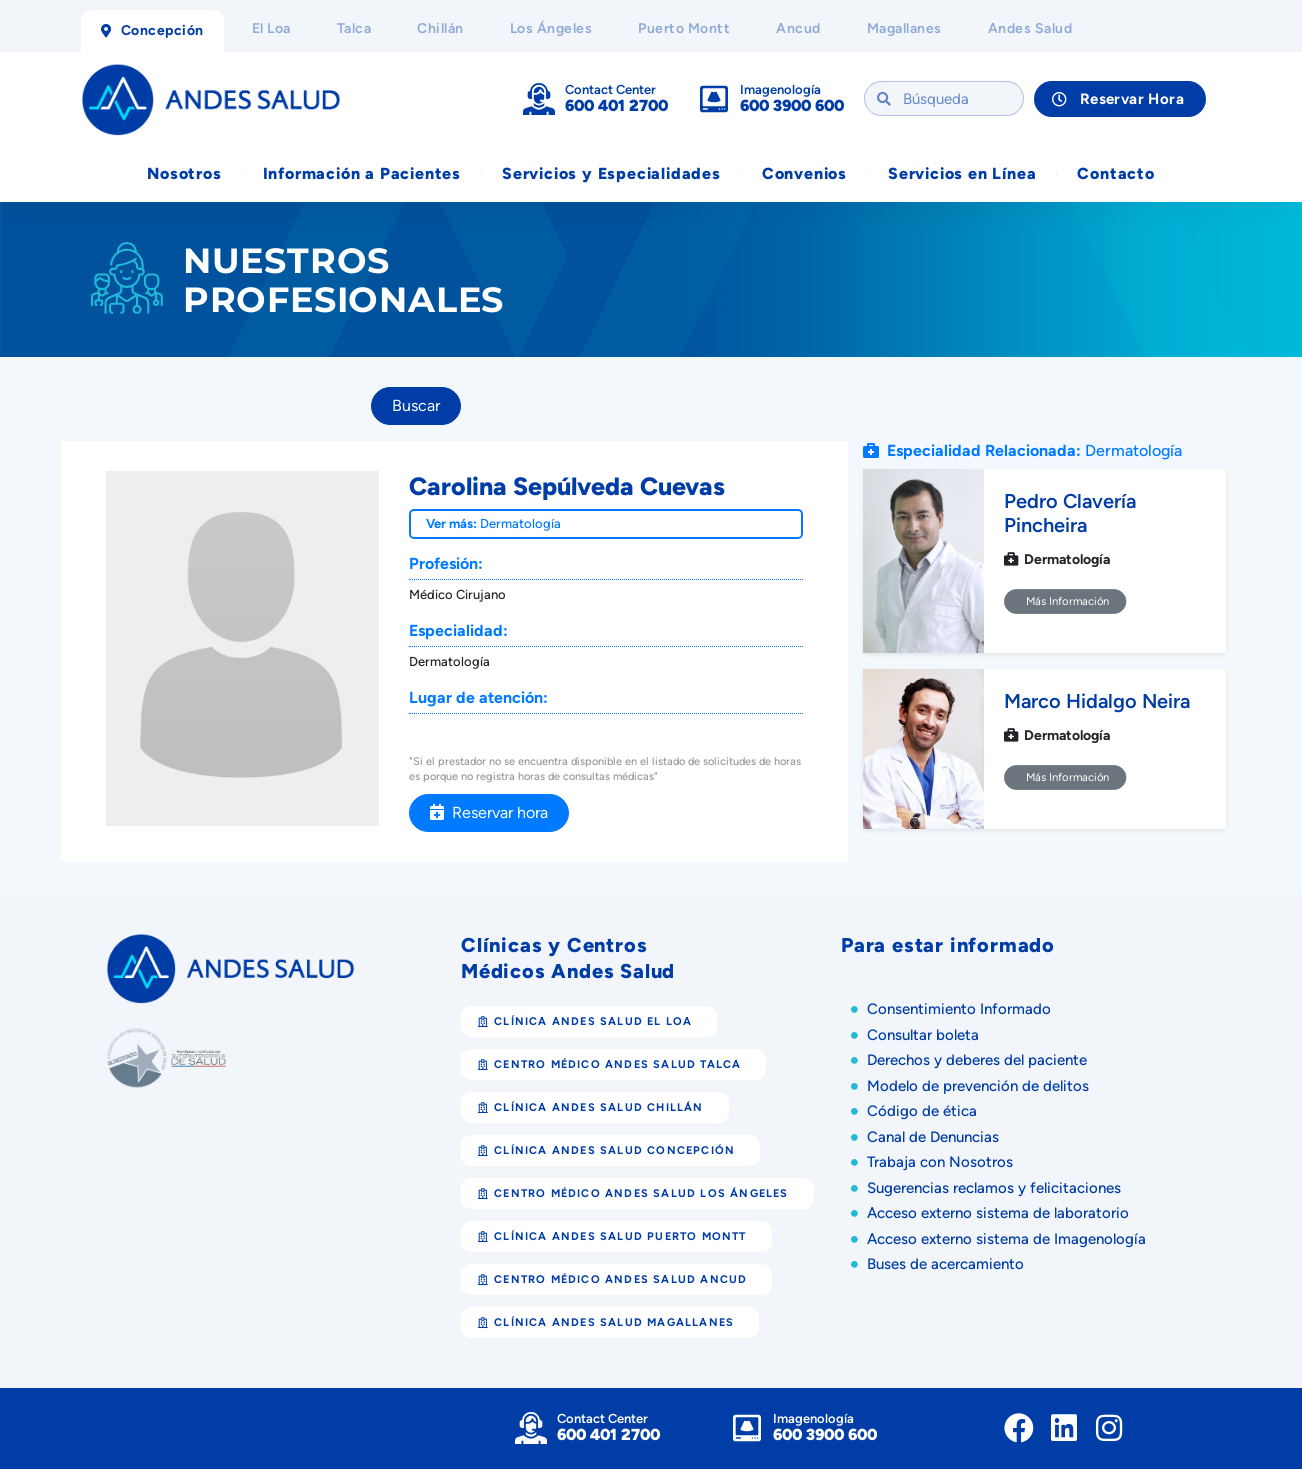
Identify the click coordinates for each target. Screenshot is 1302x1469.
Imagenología (780, 89)
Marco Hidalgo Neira (1097, 701)
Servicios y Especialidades (611, 173)
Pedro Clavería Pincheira (1070, 513)
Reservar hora (489, 812)
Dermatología (520, 523)
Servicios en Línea (962, 173)
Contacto (1115, 173)
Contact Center (610, 89)
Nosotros (184, 173)
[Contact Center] (539, 99)
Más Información (1065, 601)
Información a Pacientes (362, 173)
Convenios (804, 173)
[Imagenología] (714, 99)
